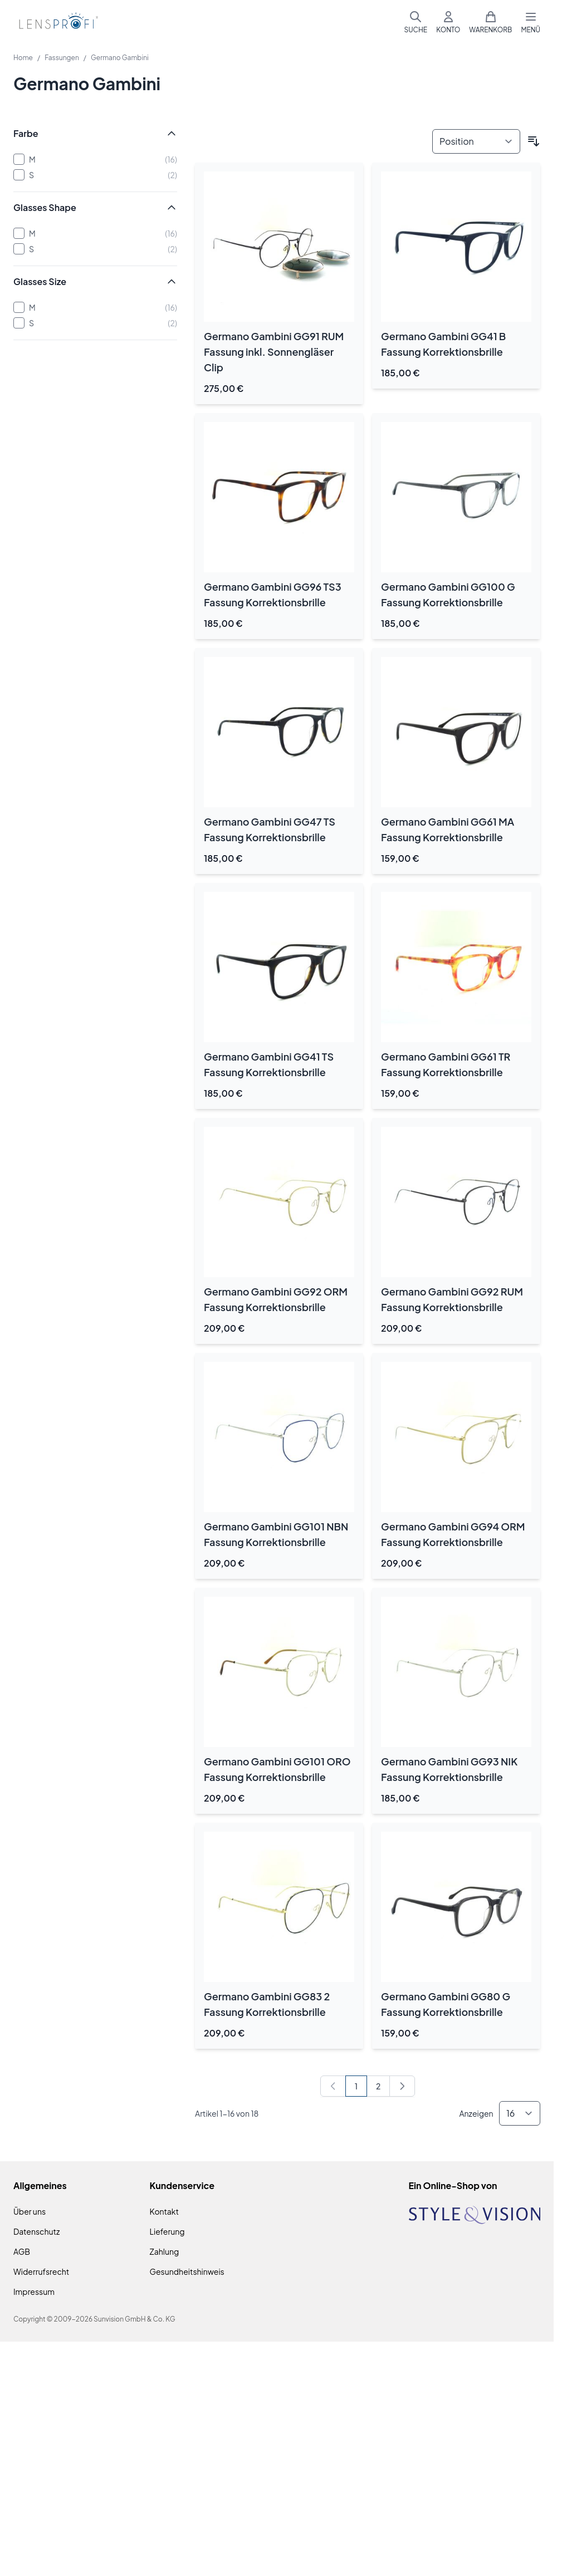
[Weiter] (402, 2086)
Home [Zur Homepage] (23, 57)
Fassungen (62, 57)
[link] (333, 2086)
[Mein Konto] (448, 22)
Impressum (34, 2291)
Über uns (29, 2211)
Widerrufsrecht (41, 2271)
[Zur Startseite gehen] (56, 22)
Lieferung (167, 2231)
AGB (21, 2251)
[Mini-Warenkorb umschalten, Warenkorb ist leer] (490, 22)
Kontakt (164, 2211)
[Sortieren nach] (476, 141)
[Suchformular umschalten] (415, 22)
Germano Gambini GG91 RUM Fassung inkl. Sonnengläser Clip (274, 352)
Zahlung (164, 2251)
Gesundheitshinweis (187, 2271)
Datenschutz (36, 2231)
